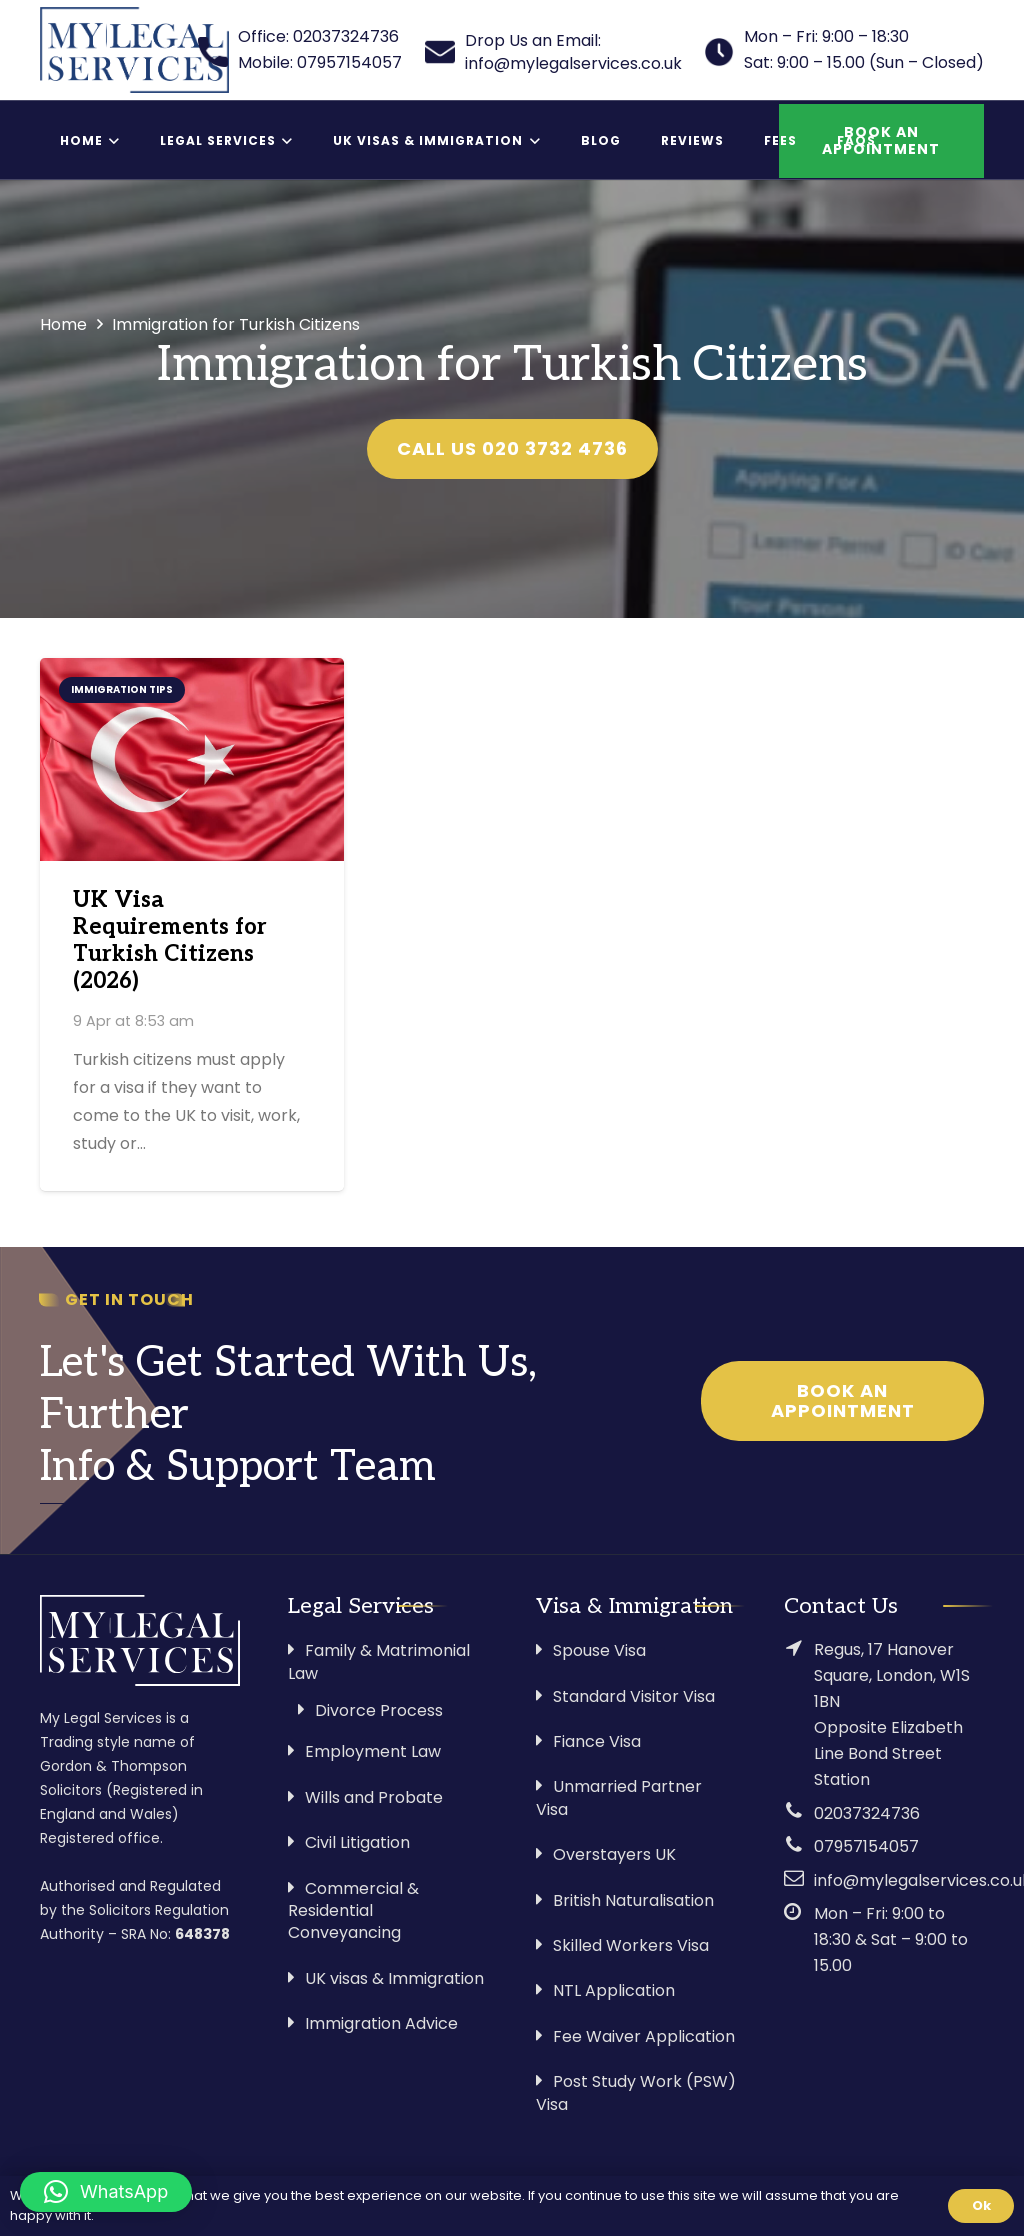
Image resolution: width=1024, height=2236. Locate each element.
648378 (202, 1934)
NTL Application (614, 1990)
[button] (106, 2192)
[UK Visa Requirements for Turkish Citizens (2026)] (192, 759)
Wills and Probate (374, 1797)
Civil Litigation (357, 1842)
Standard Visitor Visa (634, 1696)
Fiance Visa (597, 1741)
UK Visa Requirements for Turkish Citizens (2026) (170, 941)
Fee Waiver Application (644, 2036)
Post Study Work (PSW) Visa (636, 2092)
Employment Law (373, 1751)
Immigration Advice (381, 2023)
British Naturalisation (633, 1900)
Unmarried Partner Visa (619, 1797)
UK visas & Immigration (394, 1978)
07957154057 (866, 1846)
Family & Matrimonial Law (379, 1661)
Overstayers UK (614, 1854)
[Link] (134, 50)
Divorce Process (379, 1710)
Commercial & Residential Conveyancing (353, 1911)
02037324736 (867, 1813)
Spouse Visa (599, 1650)
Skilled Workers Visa (631, 1945)
